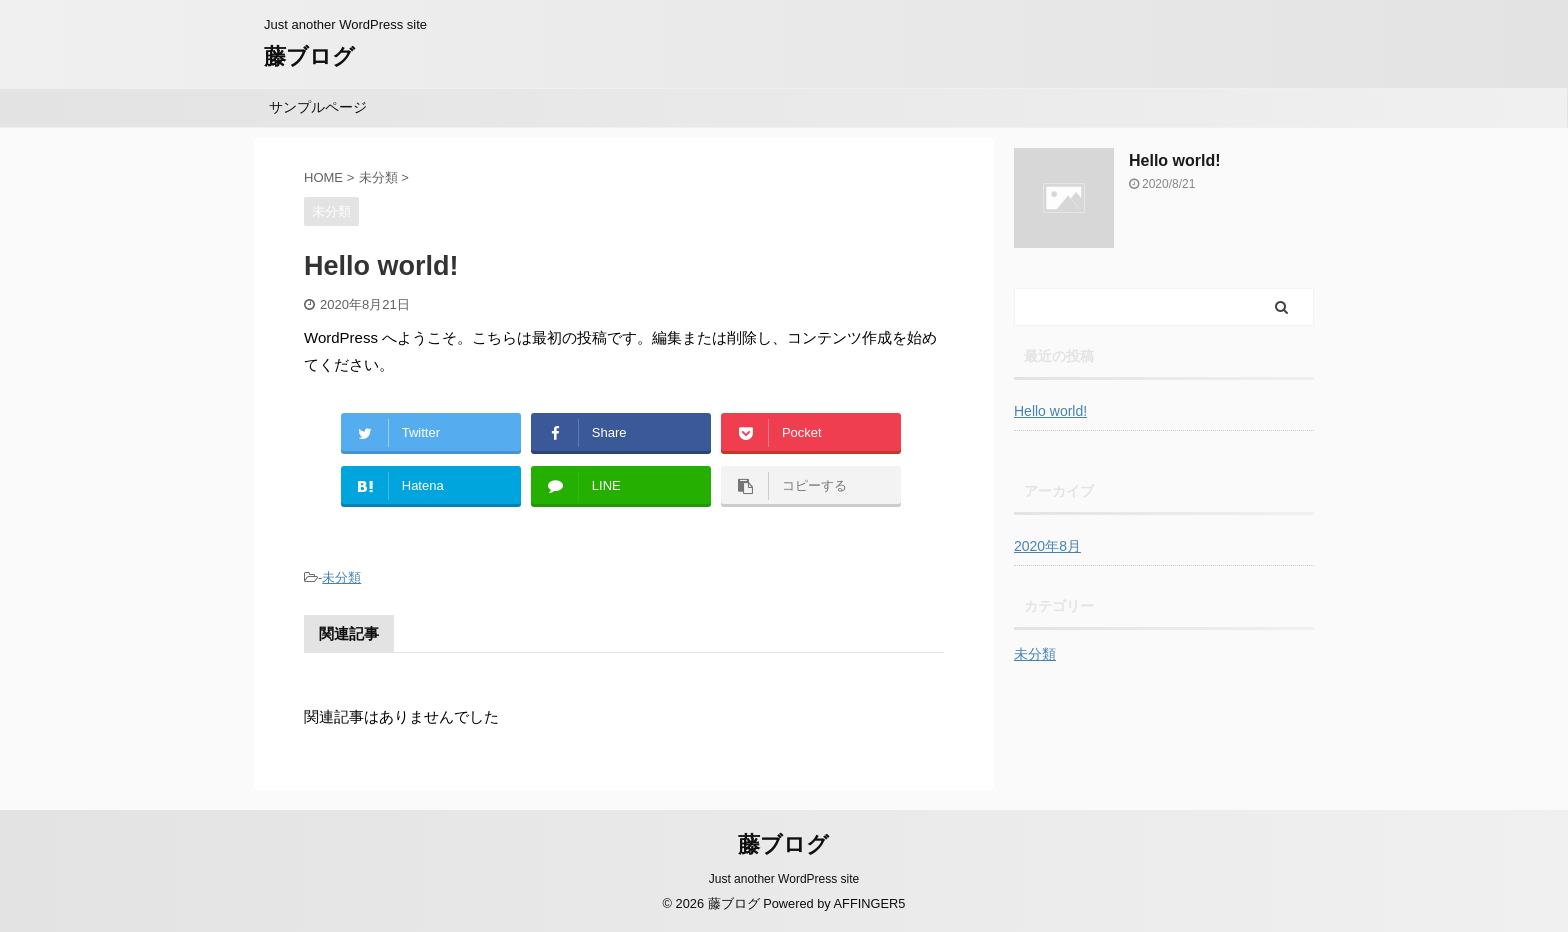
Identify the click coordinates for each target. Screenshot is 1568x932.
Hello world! (1175, 160)
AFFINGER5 (870, 903)
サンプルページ (318, 107)
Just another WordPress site (784, 879)
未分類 (341, 577)
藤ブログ (309, 56)
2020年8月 (1047, 546)
